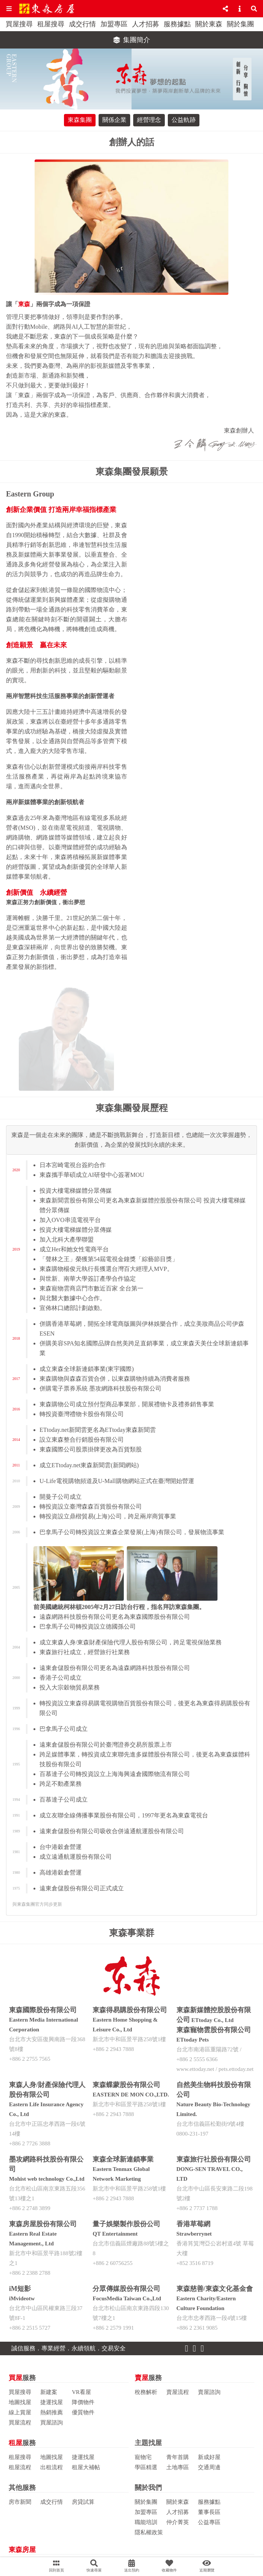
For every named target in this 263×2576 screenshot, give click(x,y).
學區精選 (146, 2467)
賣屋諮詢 (209, 2392)
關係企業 (114, 120)
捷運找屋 (51, 2402)
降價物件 (83, 2402)
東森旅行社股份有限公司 (213, 2159)
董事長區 (209, 2512)
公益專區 (209, 2522)
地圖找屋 (20, 2402)
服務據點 (177, 24)
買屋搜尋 (19, 24)
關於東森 (208, 24)
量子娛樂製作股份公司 (126, 2224)
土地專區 (177, 2467)
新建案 (48, 2392)
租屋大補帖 (86, 2467)
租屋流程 (20, 2467)
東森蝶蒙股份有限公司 (126, 2085)
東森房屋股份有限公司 (43, 2224)
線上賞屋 (20, 2412)
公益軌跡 (184, 120)
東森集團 (80, 120)
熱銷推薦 (51, 2412)
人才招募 (145, 24)
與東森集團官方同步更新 (37, 1904)
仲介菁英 (177, 2522)
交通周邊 (209, 2467)
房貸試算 (83, 2502)
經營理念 (149, 120)
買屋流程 (20, 2423)
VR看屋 (81, 2392)
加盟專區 (114, 24)
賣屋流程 (177, 2392)
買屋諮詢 (51, 2423)
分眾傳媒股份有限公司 (126, 2288)
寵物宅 (143, 2457)
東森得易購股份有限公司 (130, 2010)
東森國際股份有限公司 (43, 2010)
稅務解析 (146, 2392)
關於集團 (240, 24)
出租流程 (51, 2467)
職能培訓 (146, 2522)
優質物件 (83, 2412)
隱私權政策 (149, 2532)
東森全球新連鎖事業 (123, 2159)
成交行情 (82, 24)
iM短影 (20, 2288)
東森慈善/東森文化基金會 (214, 2288)
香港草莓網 (193, 2224)
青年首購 (177, 2457)
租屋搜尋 (50, 24)
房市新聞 (20, 2502)
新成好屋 (209, 2457)
